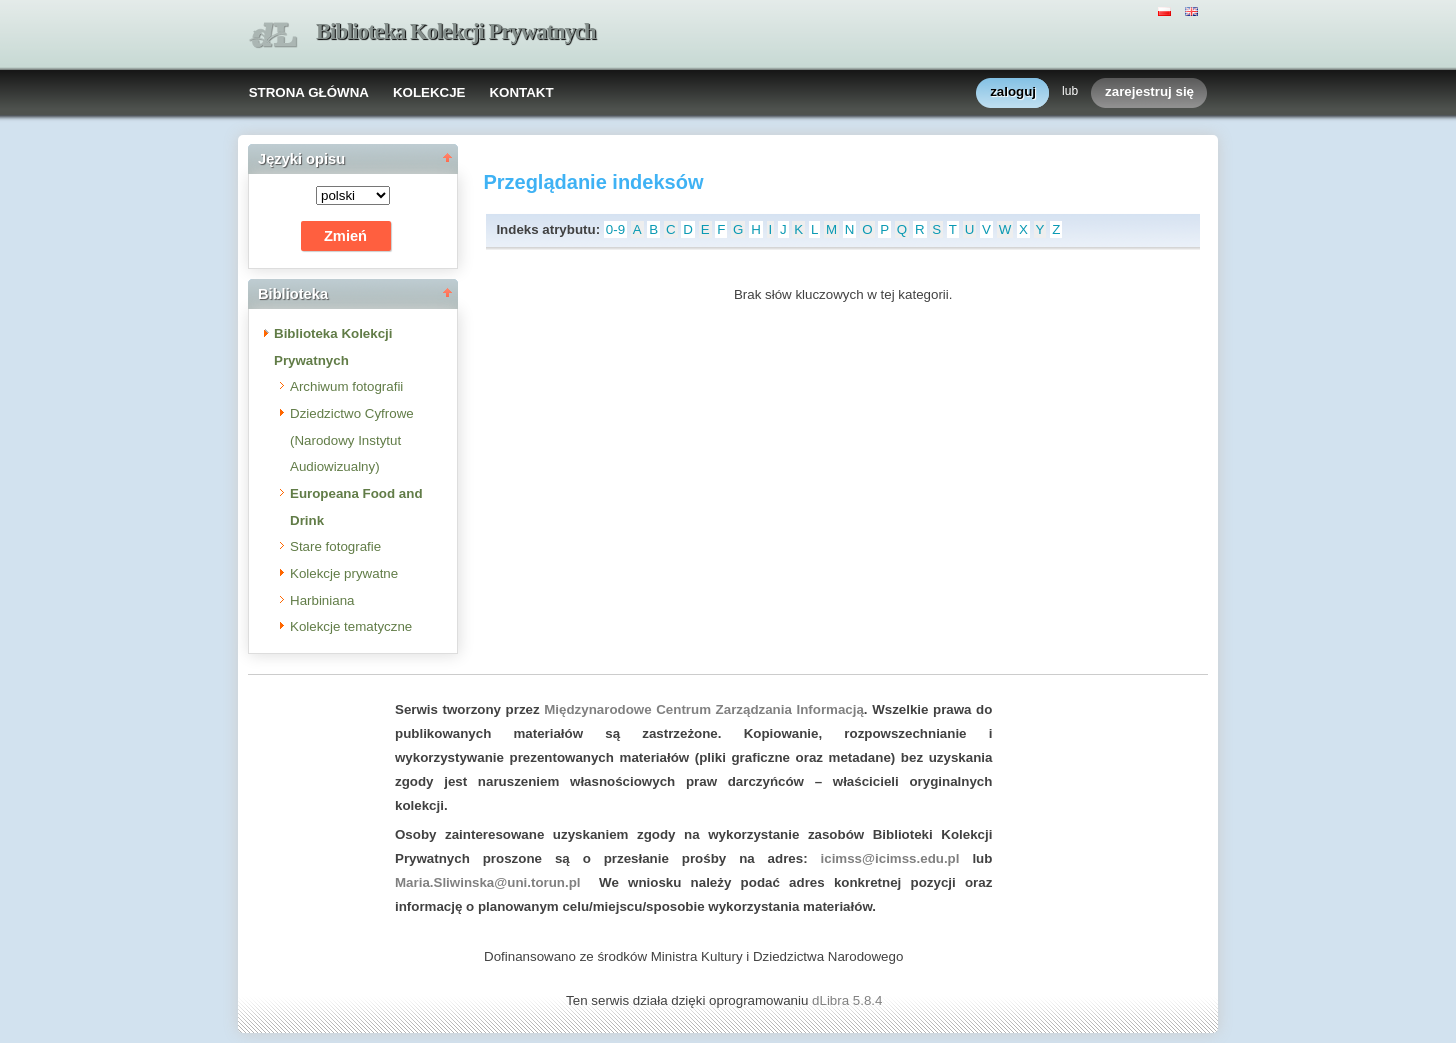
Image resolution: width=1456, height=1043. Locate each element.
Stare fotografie (335, 546)
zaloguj (1013, 92)
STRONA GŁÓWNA (309, 92)
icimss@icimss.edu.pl (890, 858)
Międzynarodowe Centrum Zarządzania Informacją (704, 709)
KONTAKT (521, 92)
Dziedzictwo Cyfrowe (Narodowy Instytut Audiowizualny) (352, 440)
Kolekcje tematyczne (351, 626)
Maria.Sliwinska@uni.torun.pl (488, 882)
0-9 (615, 229)
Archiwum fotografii (346, 386)
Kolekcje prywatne (344, 573)
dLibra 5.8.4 (849, 1000)
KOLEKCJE (429, 92)
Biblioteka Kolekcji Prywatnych (456, 31)
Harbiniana (322, 600)
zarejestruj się (1149, 92)
